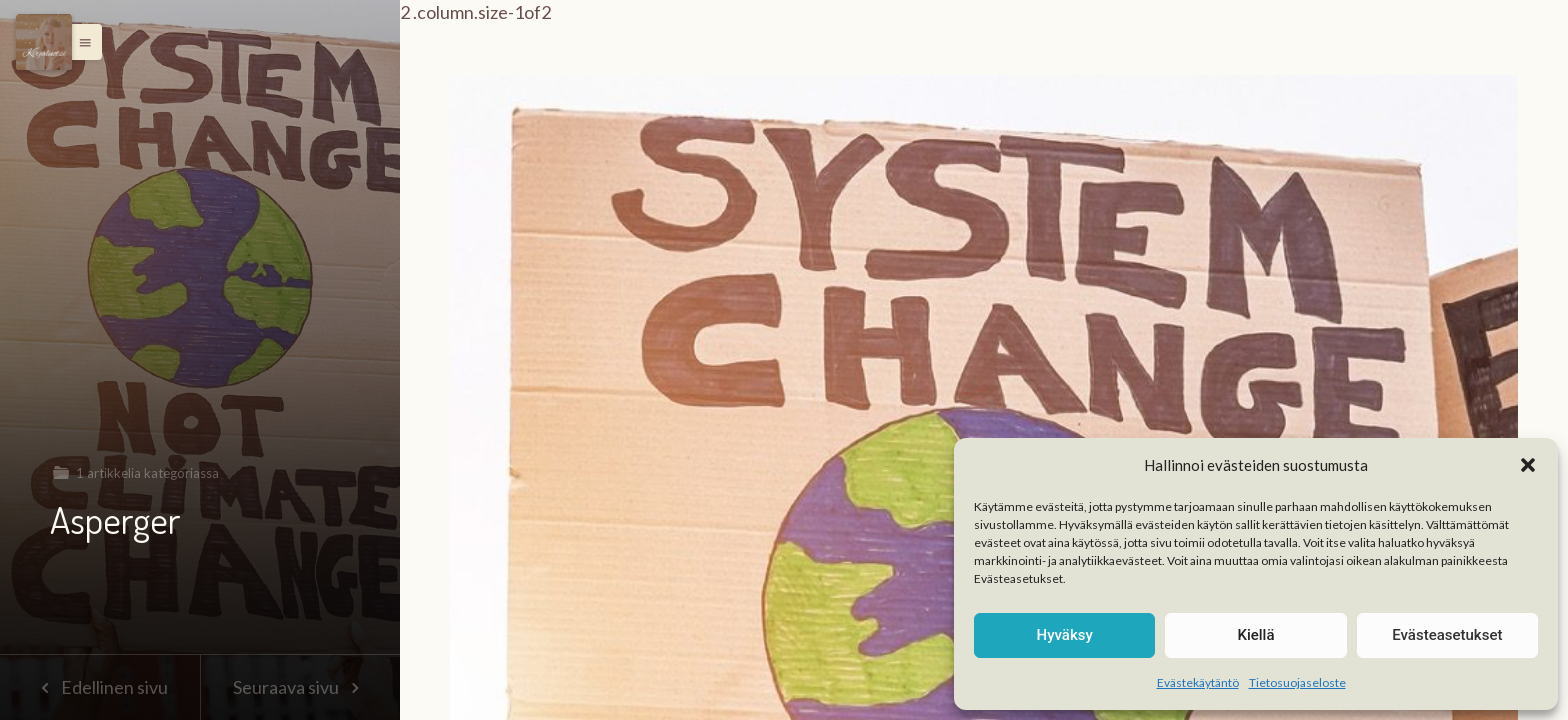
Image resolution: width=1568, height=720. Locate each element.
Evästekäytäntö (1198, 682)
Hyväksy (1065, 635)
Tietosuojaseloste (1297, 682)
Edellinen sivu (99, 687)
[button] (1528, 465)
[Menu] (44, 42)
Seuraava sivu (300, 687)
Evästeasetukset (1447, 635)
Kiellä (1255, 635)
